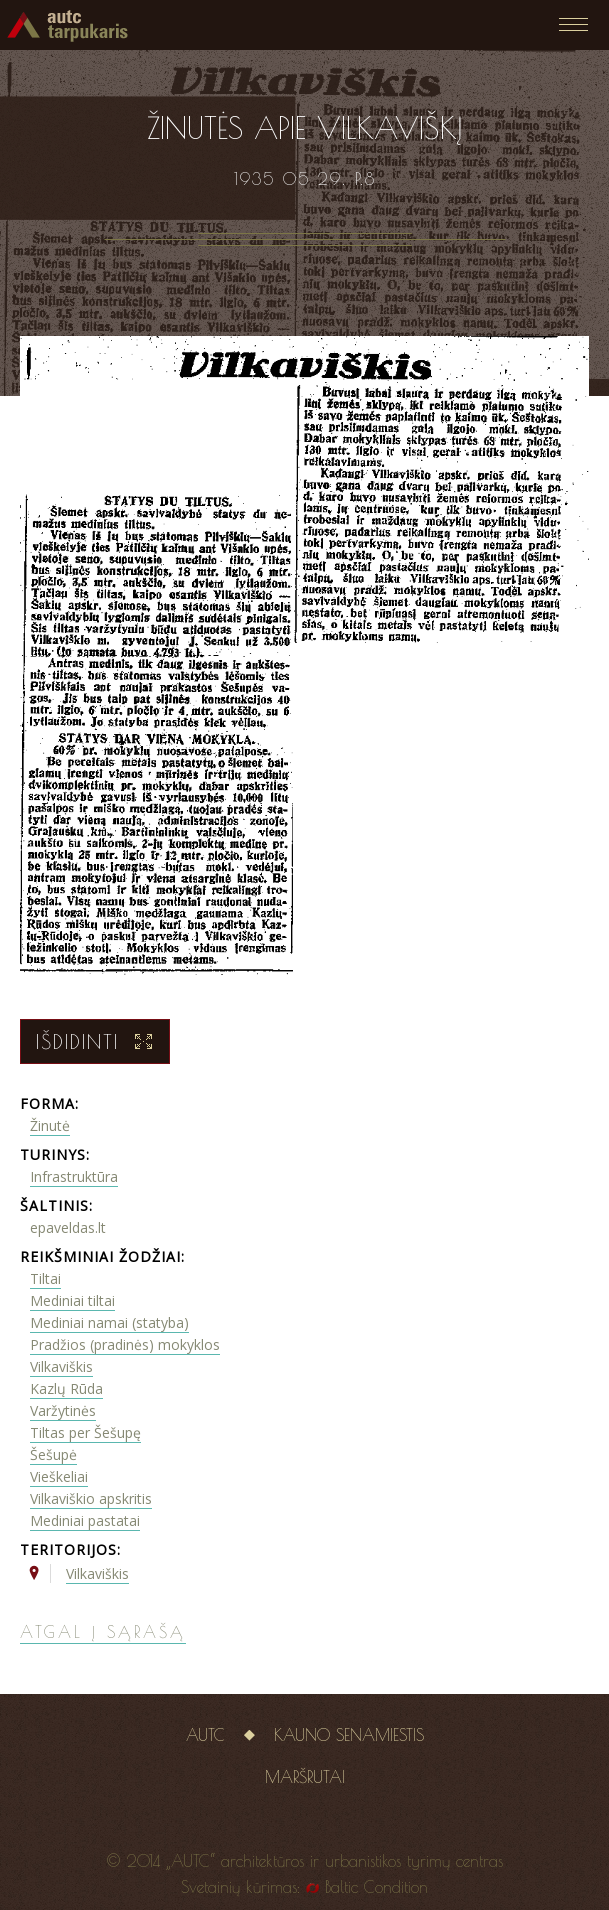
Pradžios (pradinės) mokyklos (125, 1344)
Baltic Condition (376, 1887)
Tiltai (45, 1278)
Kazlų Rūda (66, 1388)
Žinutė (50, 1125)
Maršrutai (305, 1777)
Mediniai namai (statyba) (109, 1322)
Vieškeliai (59, 1476)
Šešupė (53, 1454)
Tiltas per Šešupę (85, 1432)
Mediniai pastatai (85, 1520)
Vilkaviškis (61, 1366)
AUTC (205, 1735)
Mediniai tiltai (72, 1300)
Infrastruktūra (74, 1176)
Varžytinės (63, 1410)
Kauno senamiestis (349, 1735)
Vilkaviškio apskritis (91, 1498)
